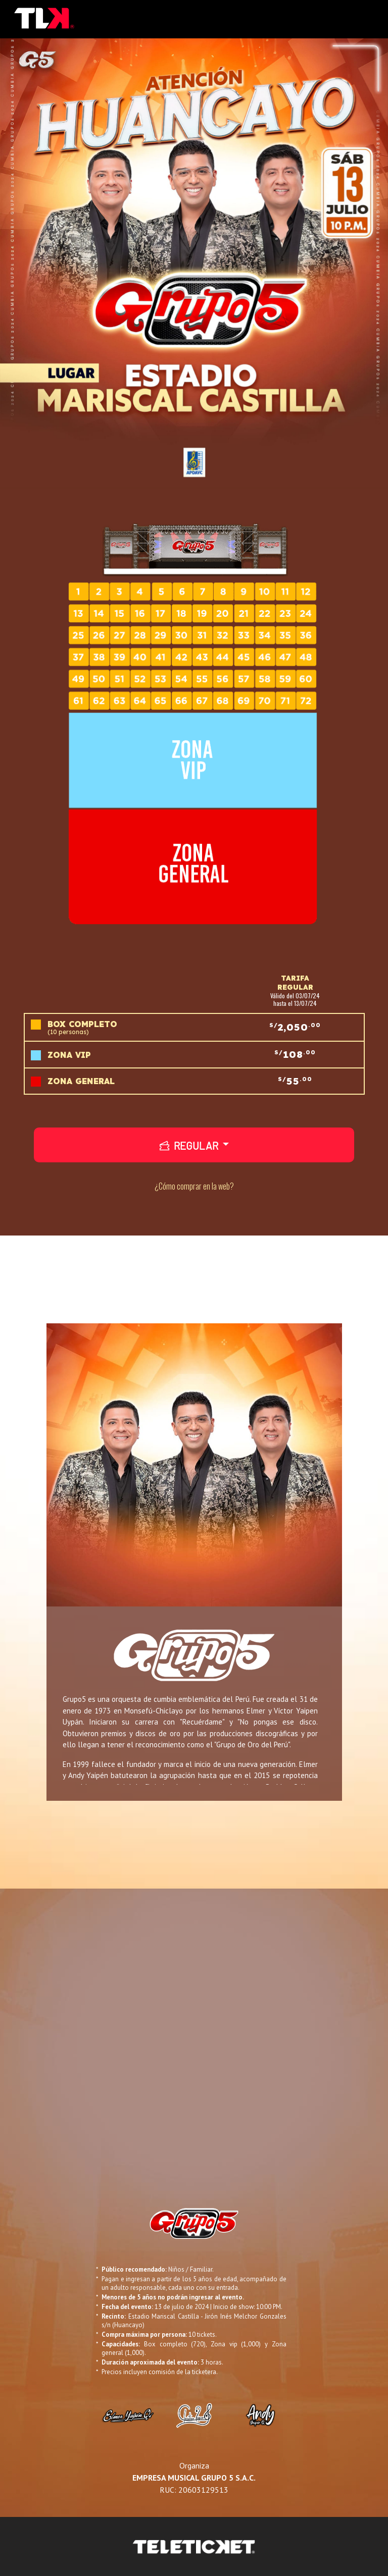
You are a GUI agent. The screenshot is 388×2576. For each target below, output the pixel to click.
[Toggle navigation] (366, 19)
